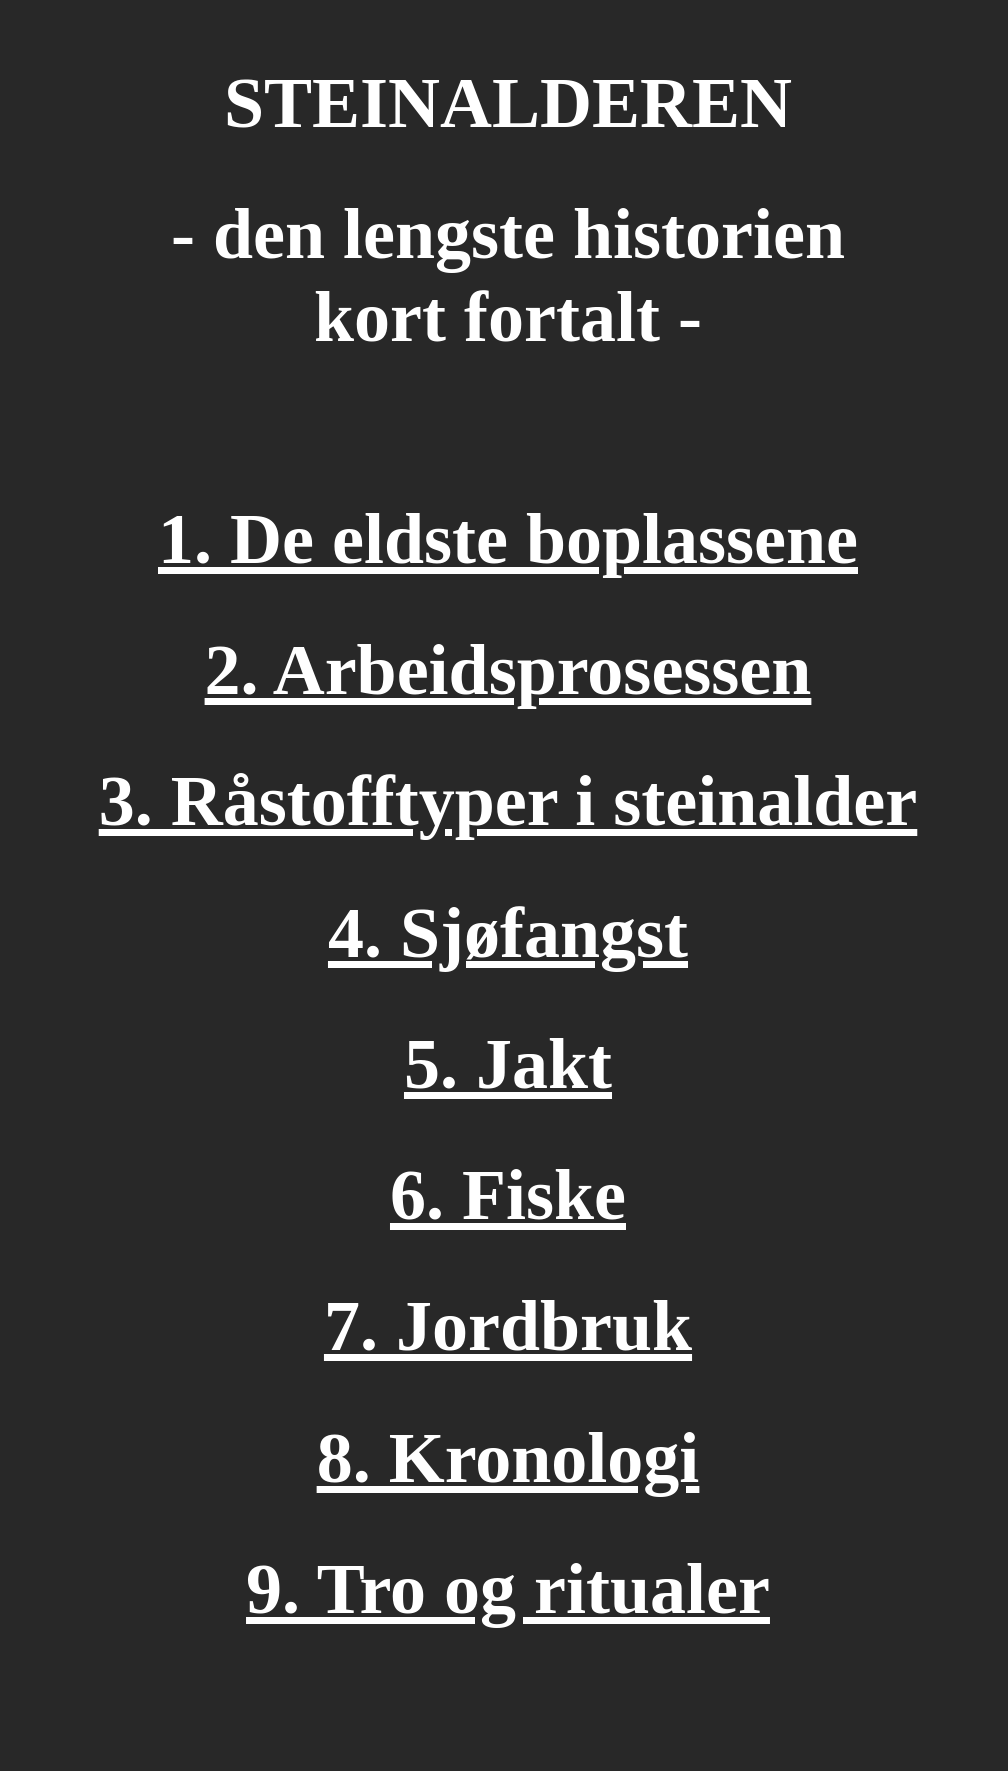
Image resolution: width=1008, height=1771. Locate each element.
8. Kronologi (508, 1458)
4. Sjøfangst (508, 933)
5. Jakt (508, 1064)
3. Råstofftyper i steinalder (508, 801)
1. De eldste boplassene (508, 539)
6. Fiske (508, 1195)
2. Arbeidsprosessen (508, 670)
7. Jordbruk (508, 1326)
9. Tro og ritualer (508, 1589)
